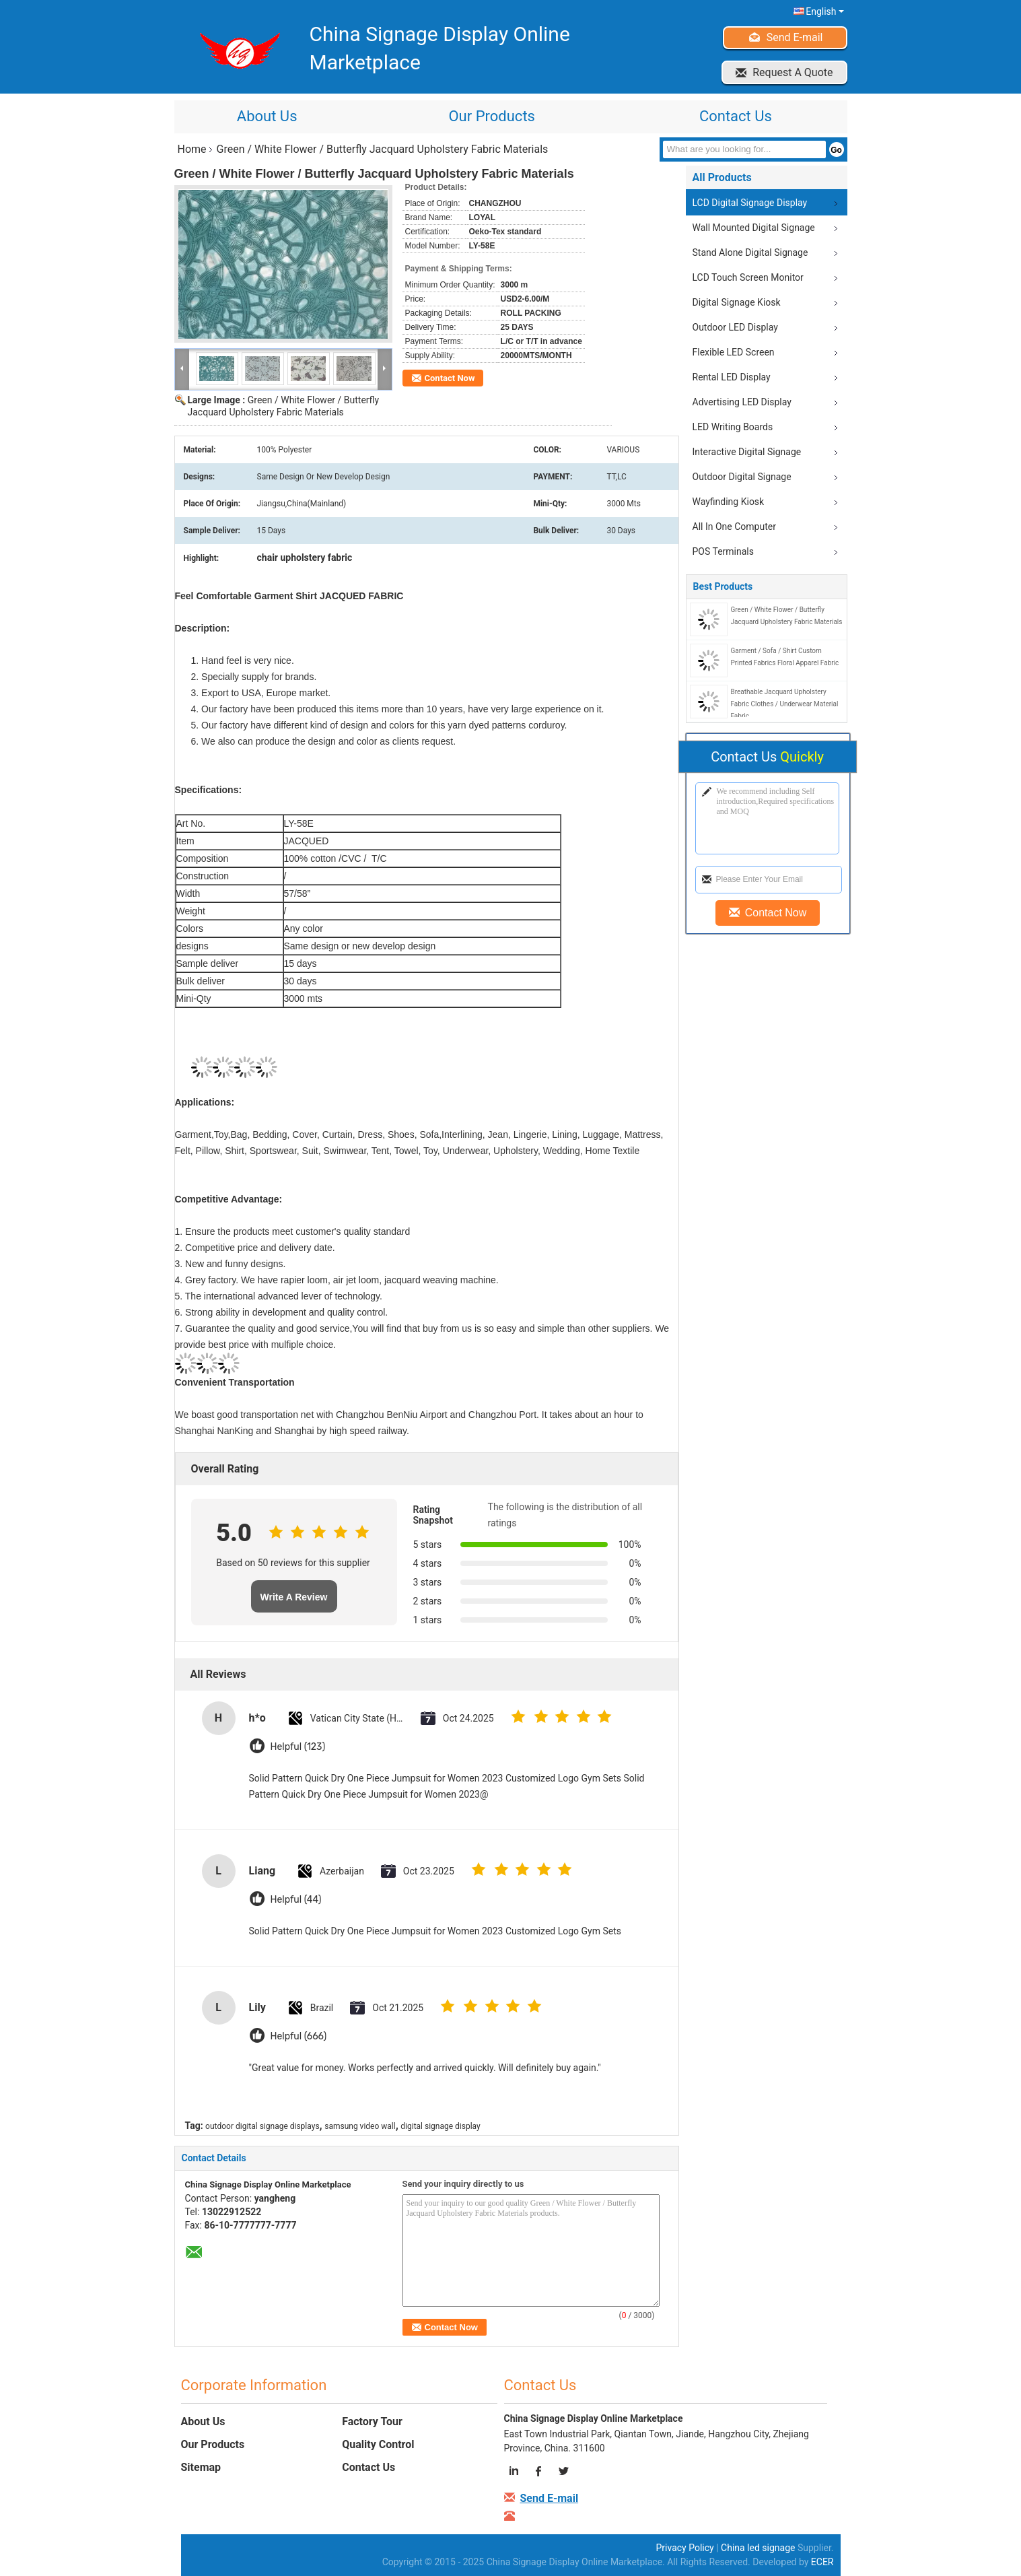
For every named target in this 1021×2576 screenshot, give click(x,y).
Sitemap (201, 2467)
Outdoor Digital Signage (742, 476)
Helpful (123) (298, 1747)
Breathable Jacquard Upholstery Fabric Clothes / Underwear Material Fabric (785, 704)
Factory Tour (372, 2421)
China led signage (758, 2547)
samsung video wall (359, 2126)
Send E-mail (795, 37)
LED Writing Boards (733, 426)
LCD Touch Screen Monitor (748, 277)
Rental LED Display (732, 377)
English (824, 11)
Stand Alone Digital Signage (750, 252)
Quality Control (378, 2444)
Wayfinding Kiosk (729, 501)
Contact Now (450, 378)
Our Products (491, 116)
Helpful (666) (299, 2036)
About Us (267, 116)
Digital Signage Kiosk (737, 302)
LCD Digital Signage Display (750, 202)
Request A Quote (792, 72)
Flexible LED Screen (734, 352)
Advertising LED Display (742, 402)
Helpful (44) (296, 1899)
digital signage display (440, 2126)
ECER (822, 2561)
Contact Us (735, 116)
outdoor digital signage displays (262, 2126)
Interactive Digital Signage (747, 451)
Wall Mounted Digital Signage (754, 227)
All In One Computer (734, 526)
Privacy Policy (685, 2547)
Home (192, 149)
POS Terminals (723, 551)
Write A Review (294, 1597)
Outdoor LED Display (735, 327)
